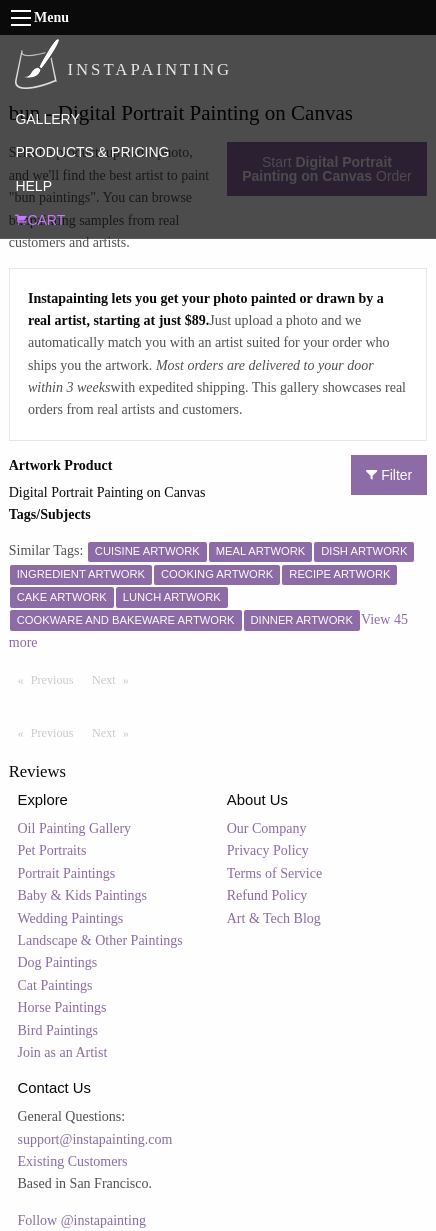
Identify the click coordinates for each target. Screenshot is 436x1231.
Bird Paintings (58, 1030)
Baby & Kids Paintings (83, 895)
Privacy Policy (268, 850)
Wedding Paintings (71, 918)
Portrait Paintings (67, 873)
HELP (33, 186)
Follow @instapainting (82, 1220)
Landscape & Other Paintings (100, 940)
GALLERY (47, 119)
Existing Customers (73, 1161)
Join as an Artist (63, 1052)
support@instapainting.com (95, 1139)
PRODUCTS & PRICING (92, 152)
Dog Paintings (58, 962)
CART (40, 220)
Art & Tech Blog (274, 918)
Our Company (267, 828)
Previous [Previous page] (57, 679)
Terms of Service (274, 873)
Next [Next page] (115, 679)
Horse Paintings (62, 1007)
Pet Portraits (52, 850)
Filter (389, 475)
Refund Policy (267, 895)
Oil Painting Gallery (75, 828)
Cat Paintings (55, 985)
